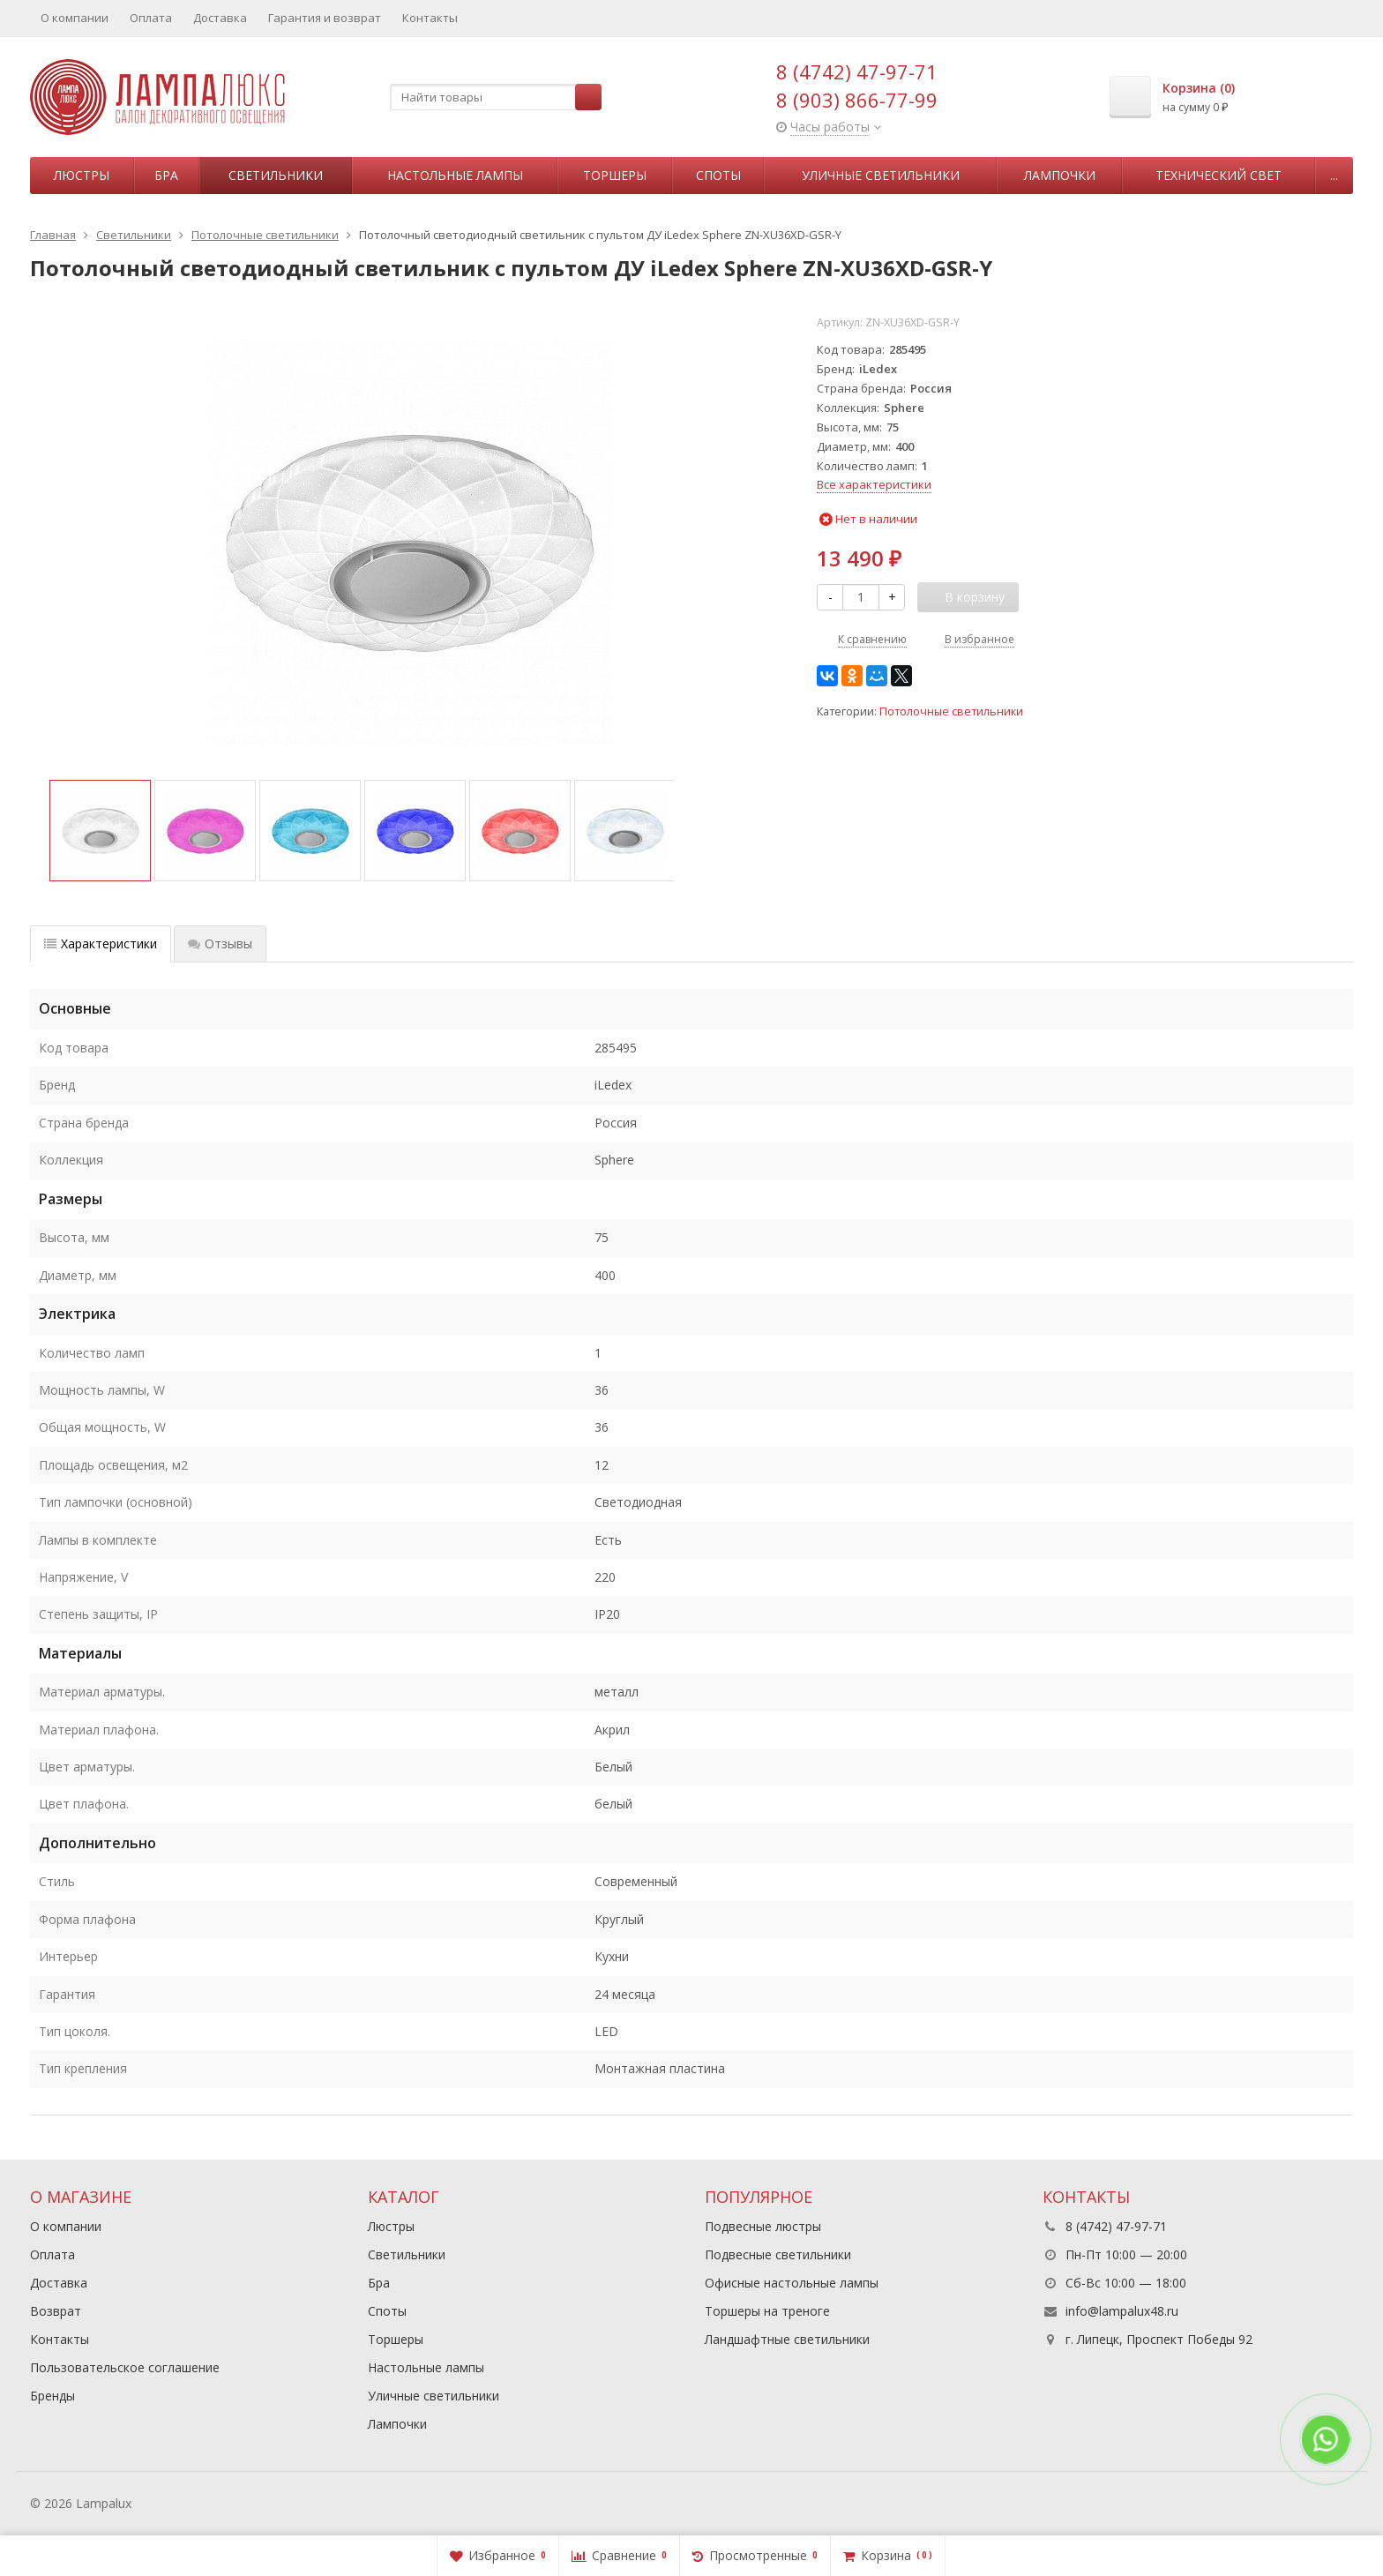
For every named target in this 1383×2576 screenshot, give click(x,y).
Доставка (220, 18)
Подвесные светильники (778, 2254)
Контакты (430, 18)
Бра (166, 175)
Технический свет (1218, 175)
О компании (74, 18)
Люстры (81, 175)
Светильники (275, 175)
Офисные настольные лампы (791, 2282)
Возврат (55, 2311)
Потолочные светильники (951, 711)
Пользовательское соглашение (125, 2367)
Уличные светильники (881, 175)
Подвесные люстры (763, 2226)
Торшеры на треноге (767, 2311)
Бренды (52, 2395)
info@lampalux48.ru (1121, 2311)
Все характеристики (874, 484)
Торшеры (615, 175)
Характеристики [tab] (100, 943)
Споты (718, 175)
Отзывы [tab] (220, 943)
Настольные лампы (455, 175)
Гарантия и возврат (324, 18)
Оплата (151, 18)
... (1334, 175)
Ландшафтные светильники (787, 2339)
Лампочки (1059, 175)
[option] (100, 830)
